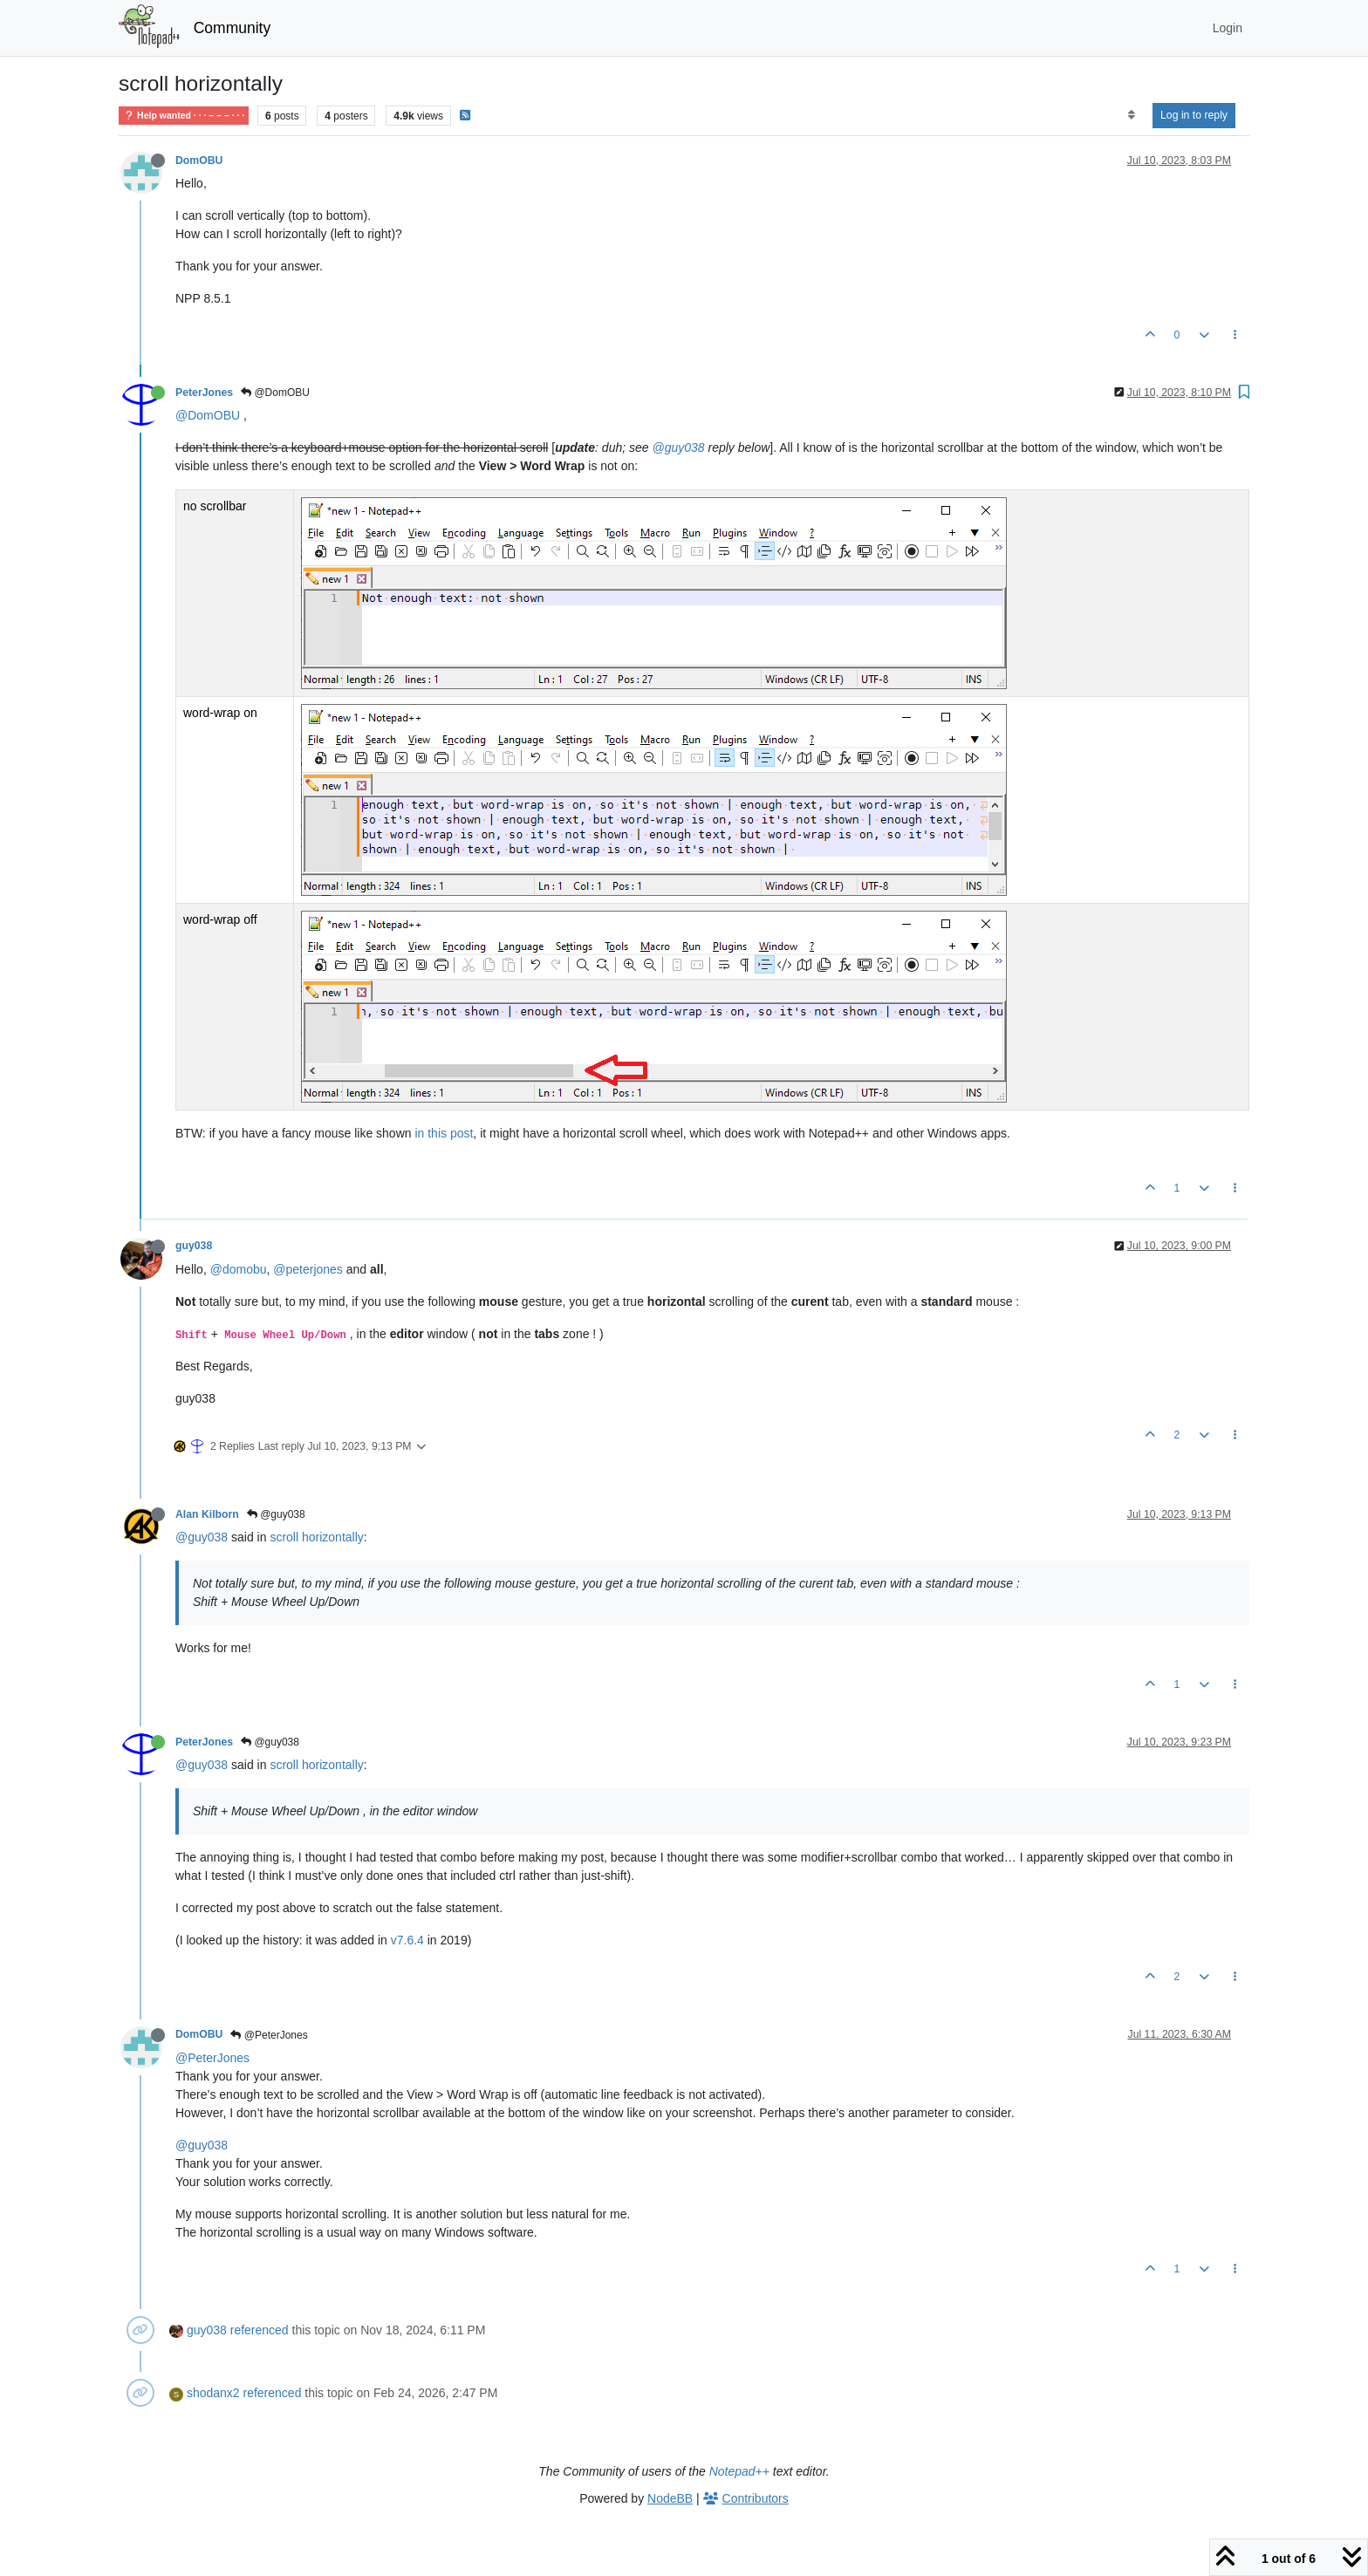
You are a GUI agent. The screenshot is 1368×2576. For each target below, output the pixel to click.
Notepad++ (739, 2471)
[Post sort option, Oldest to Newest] (1131, 115)
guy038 (193, 1246)
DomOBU (198, 160)
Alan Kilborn (207, 1514)
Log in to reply (1194, 115)
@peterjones (308, 1269)
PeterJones (204, 392)
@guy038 (678, 447)
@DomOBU (275, 392)
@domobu (238, 1269)
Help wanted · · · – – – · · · (183, 115)
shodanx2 (213, 2393)
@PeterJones (268, 2035)
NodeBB (670, 2498)
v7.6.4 (407, 1940)
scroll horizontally (316, 1537)
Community (232, 28)
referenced (259, 2330)
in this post (443, 1133)
